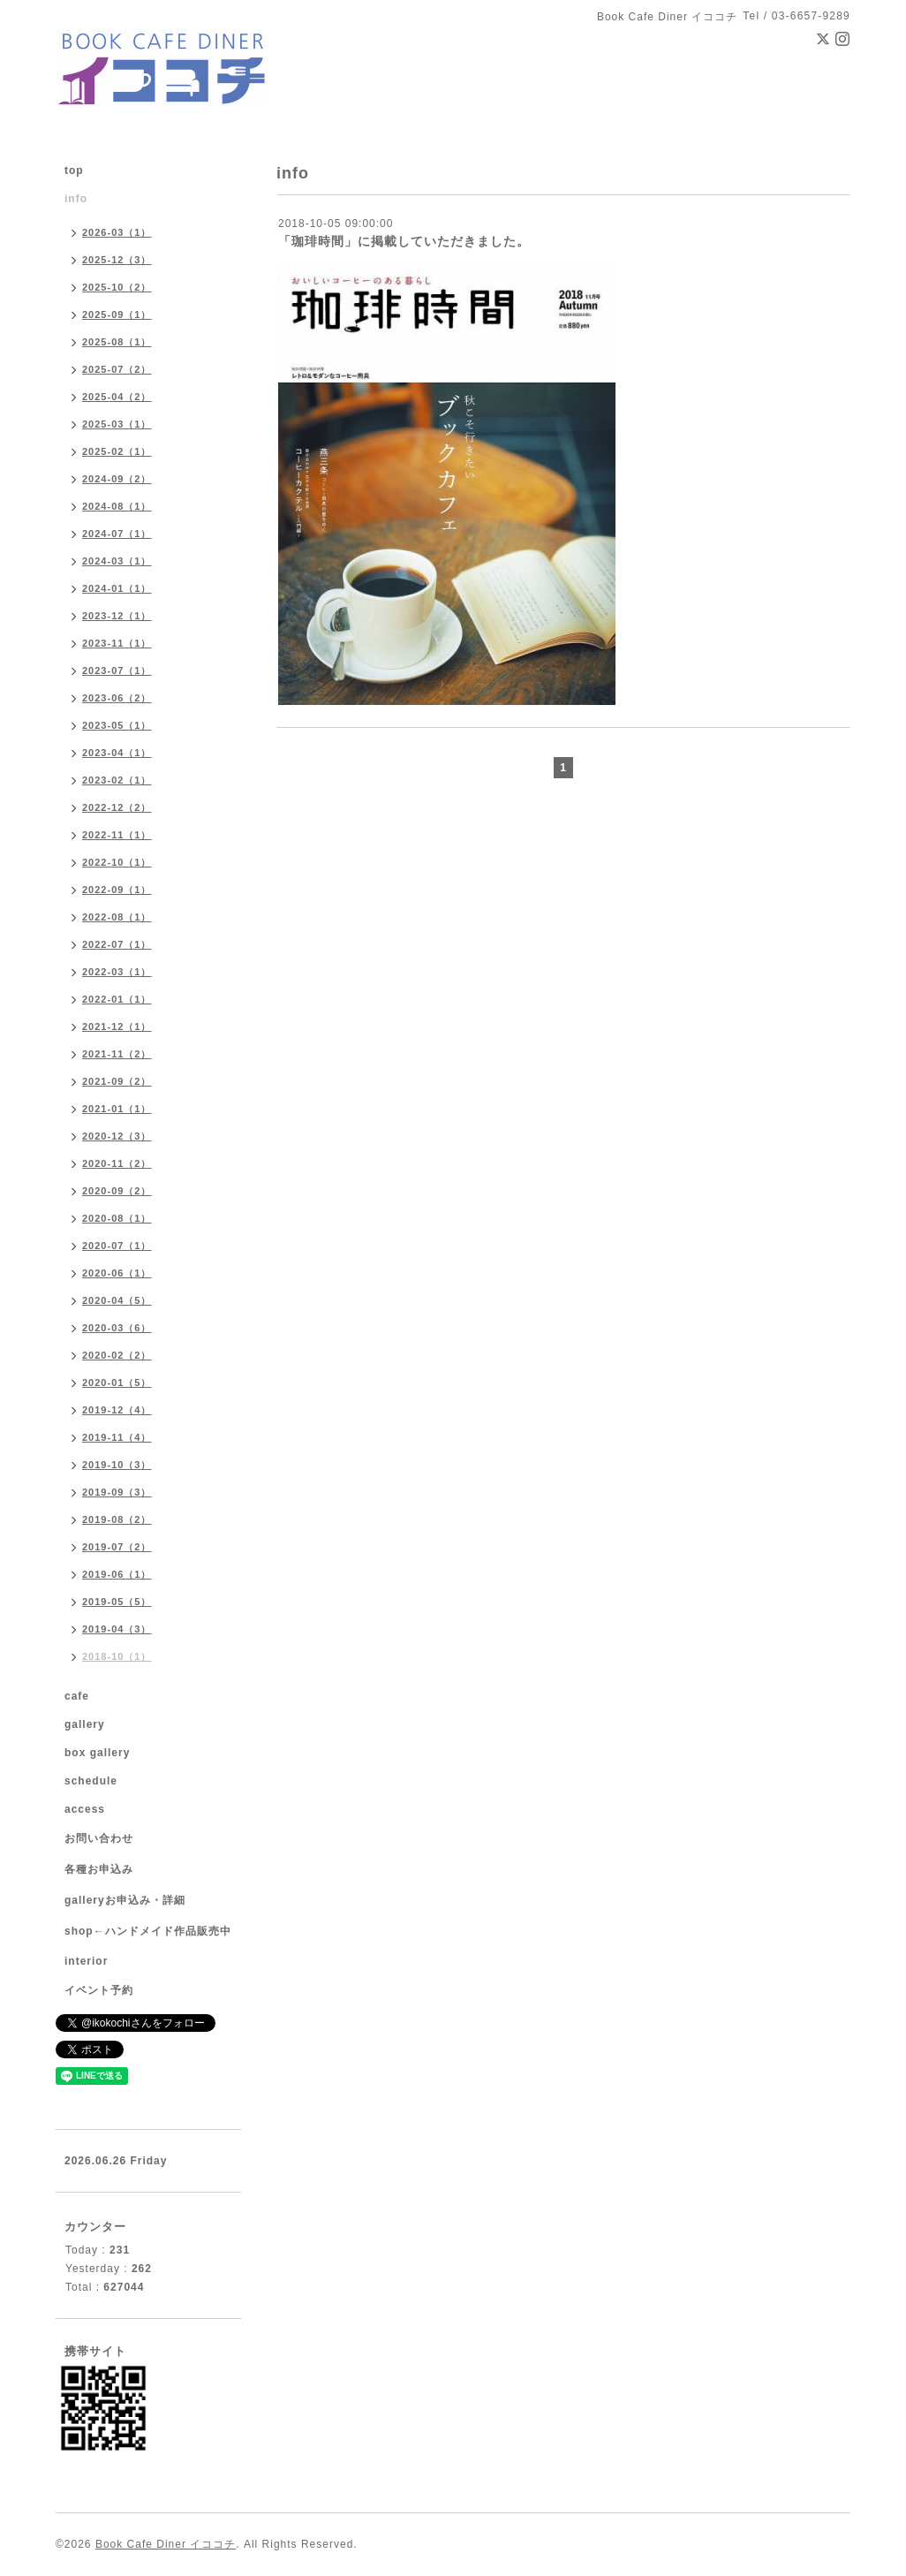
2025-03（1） (117, 424)
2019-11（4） (117, 1437)
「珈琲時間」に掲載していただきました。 (404, 241)
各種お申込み (98, 1869)
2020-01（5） (117, 1382)
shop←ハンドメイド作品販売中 (147, 1931)
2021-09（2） (117, 1081)
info (75, 199)
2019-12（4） (117, 1410)
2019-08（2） (117, 1519)
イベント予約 (98, 1990)
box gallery (97, 1752)
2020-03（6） (117, 1327)
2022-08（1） (117, 917)
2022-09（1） (117, 889)
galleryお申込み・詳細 (124, 1900)
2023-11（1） (117, 643)
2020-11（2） (117, 1163)
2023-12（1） (117, 615)
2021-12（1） (117, 1026)
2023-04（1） (117, 752)
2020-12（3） (117, 1136)
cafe (76, 1696)
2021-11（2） (117, 1054)
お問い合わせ (98, 1838)
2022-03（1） (117, 971)
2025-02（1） (117, 451)
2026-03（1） (117, 232)
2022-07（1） (117, 944)
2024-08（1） (117, 506)
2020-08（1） (117, 1218)
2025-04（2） (117, 396)
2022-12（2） (117, 807)
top (74, 170)
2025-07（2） (117, 369)
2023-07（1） (117, 670)
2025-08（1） (117, 342)
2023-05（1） (117, 725)
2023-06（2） (117, 698)
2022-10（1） (117, 862)
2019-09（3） (117, 1492)
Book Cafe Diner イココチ (165, 2544)
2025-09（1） (117, 314)
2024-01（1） (117, 588)
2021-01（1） (117, 1108)
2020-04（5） (117, 1300)
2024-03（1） (117, 561)
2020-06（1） (117, 1273)
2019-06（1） (117, 1574)
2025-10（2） (117, 287)
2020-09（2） (117, 1191)
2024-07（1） (117, 533)
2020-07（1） (117, 1245)
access (84, 1809)
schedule (90, 1781)
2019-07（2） (117, 1547)
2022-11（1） (117, 835)
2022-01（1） (117, 999)
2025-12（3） (117, 259)
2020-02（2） (117, 1355)
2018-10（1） (117, 1656)
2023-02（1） (117, 780)
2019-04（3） (117, 1629)
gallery (84, 1724)
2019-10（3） (117, 1464)
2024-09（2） (117, 479)
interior (86, 1961)
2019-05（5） (117, 1601)
